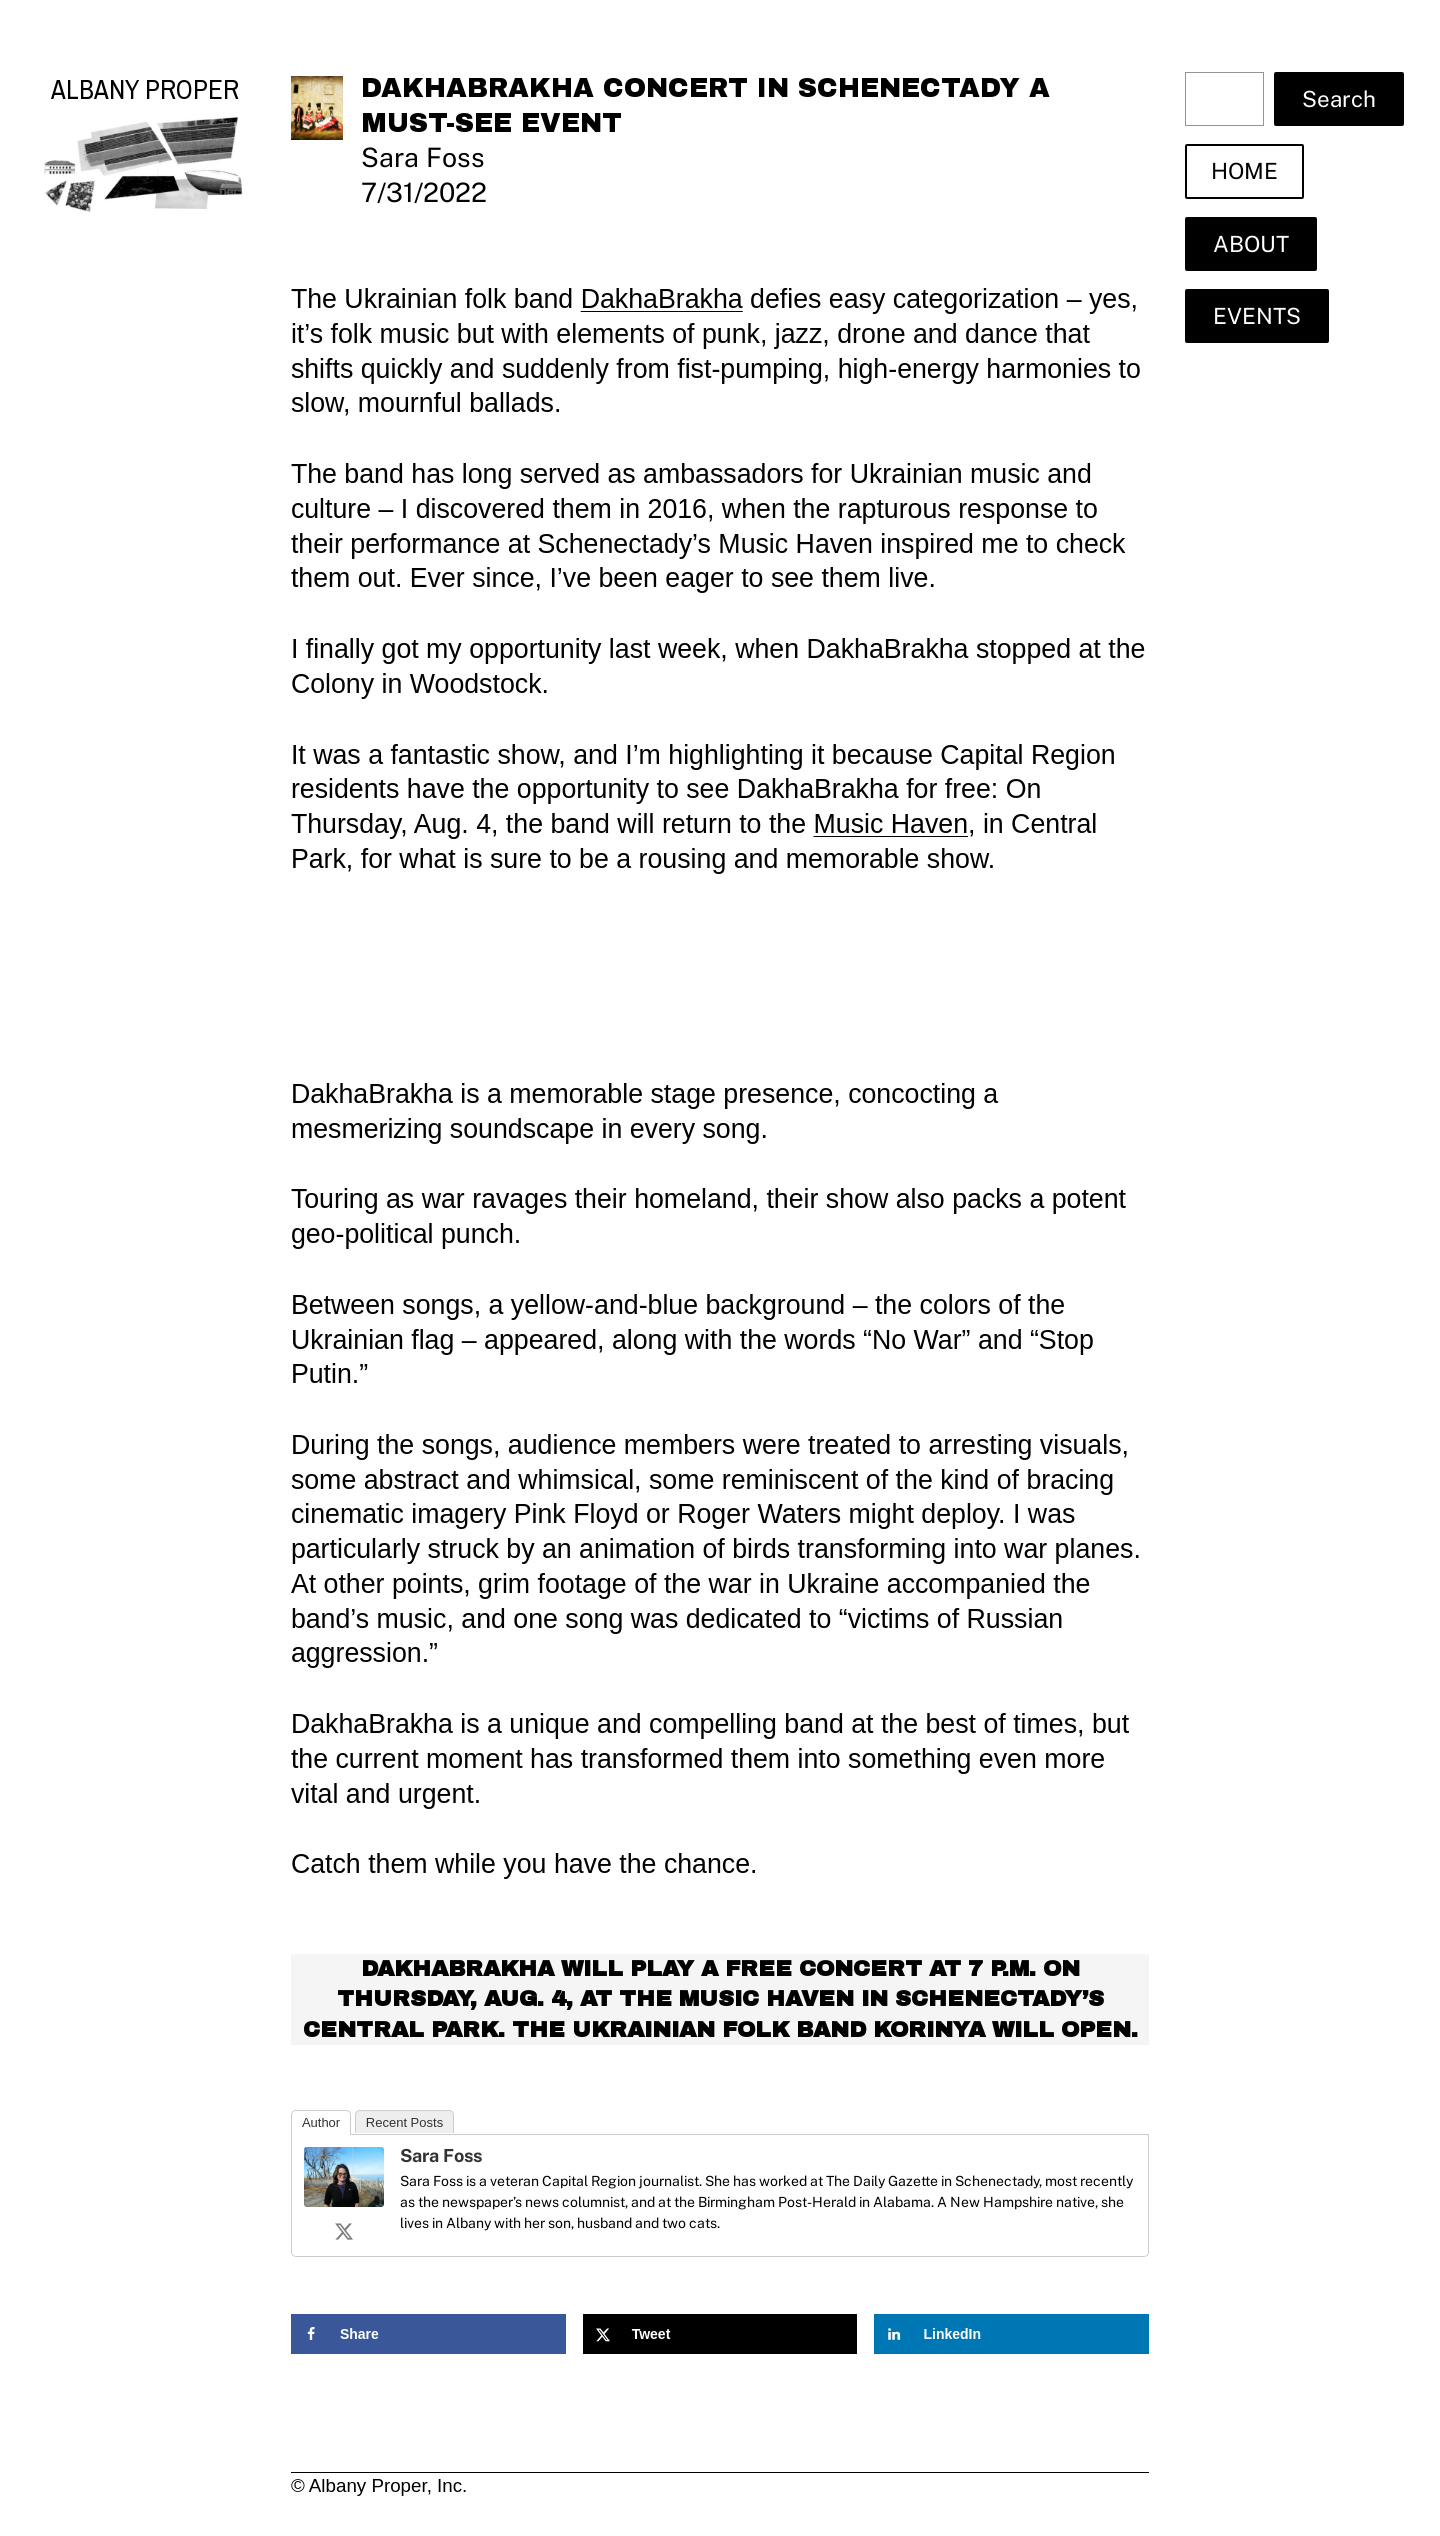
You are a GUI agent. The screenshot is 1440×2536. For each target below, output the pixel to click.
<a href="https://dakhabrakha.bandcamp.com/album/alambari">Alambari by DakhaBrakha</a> (720, 972)
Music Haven (891, 824)
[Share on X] (720, 2334)
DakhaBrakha (662, 299)
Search (1339, 99)
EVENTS (1257, 316)
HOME (1244, 171)
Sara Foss (441, 2155)
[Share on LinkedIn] (1011, 2334)
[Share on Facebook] (428, 2334)
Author (321, 2122)
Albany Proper (145, 89)
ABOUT (1251, 244)
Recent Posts (404, 2122)
